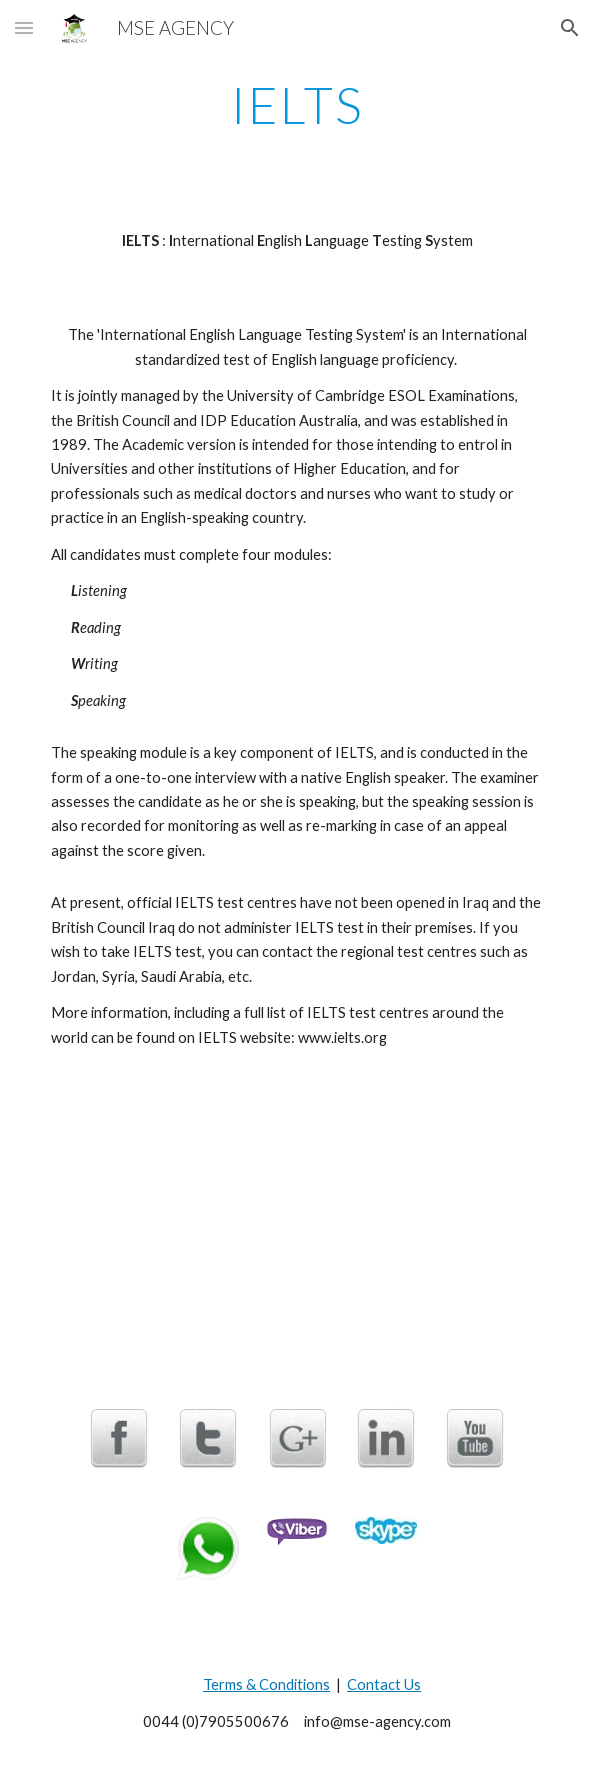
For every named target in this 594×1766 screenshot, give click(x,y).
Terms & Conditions (266, 1684)
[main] (296, 105)
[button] (24, 27)
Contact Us (384, 1684)
